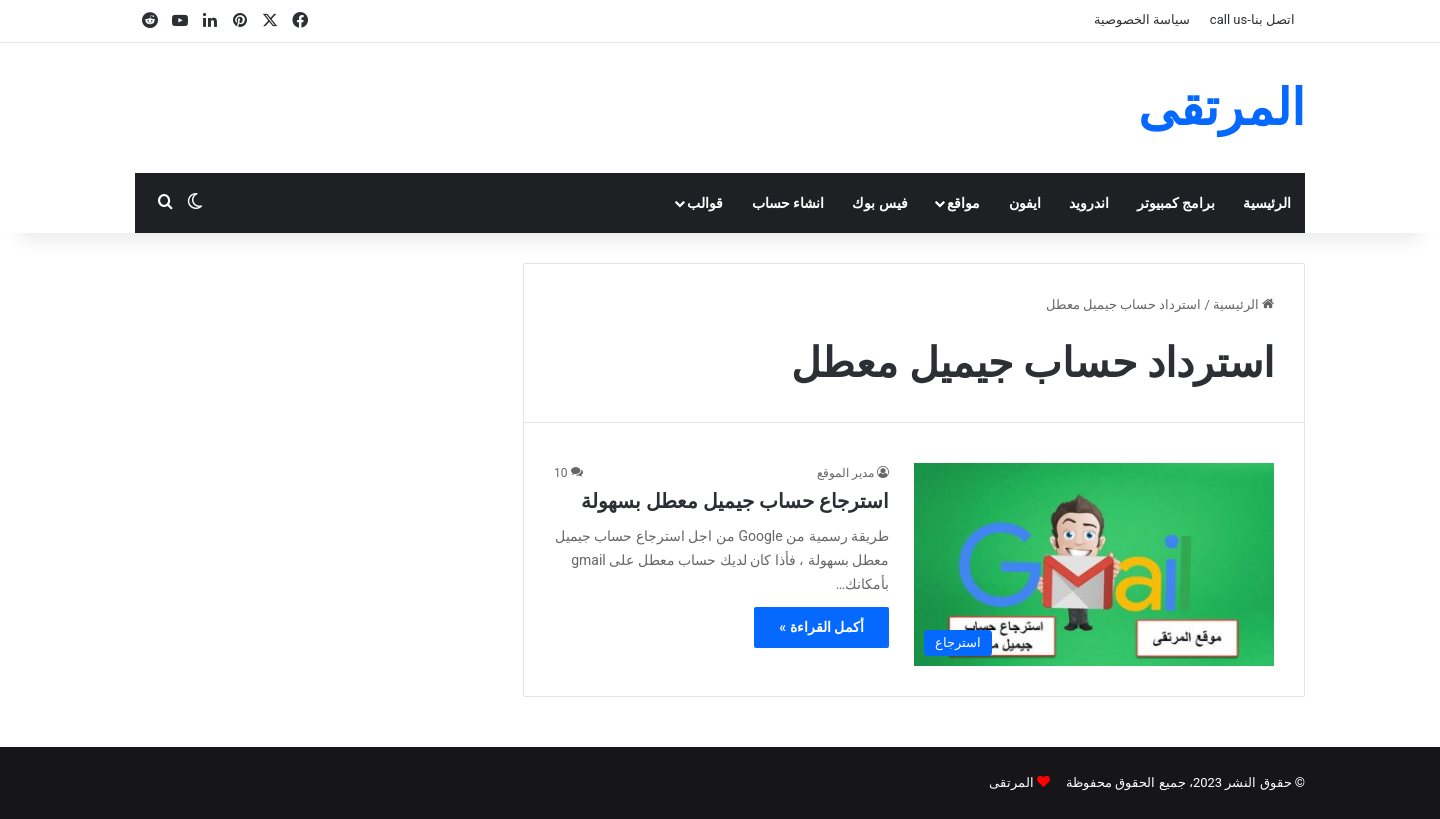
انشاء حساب (788, 203)
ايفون (1025, 203)
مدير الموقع (845, 473)
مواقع (963, 203)
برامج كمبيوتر (1176, 203)
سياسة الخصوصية (1142, 19)
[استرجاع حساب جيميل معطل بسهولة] (1094, 564)
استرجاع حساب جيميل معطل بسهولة (735, 501)
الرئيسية (1267, 203)
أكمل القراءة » (821, 627)
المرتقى (1011, 782)
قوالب (705, 203)
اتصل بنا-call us (1252, 19)
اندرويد (1089, 203)
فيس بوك (879, 203)
